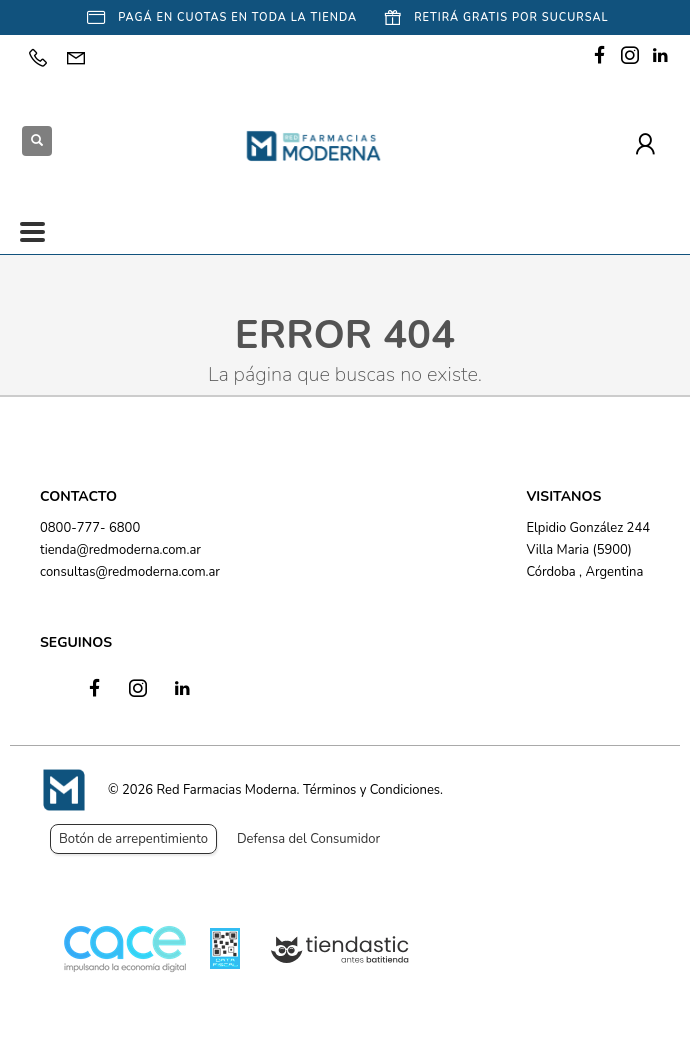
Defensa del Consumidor (308, 839)
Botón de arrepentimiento (133, 839)
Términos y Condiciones (371, 790)
